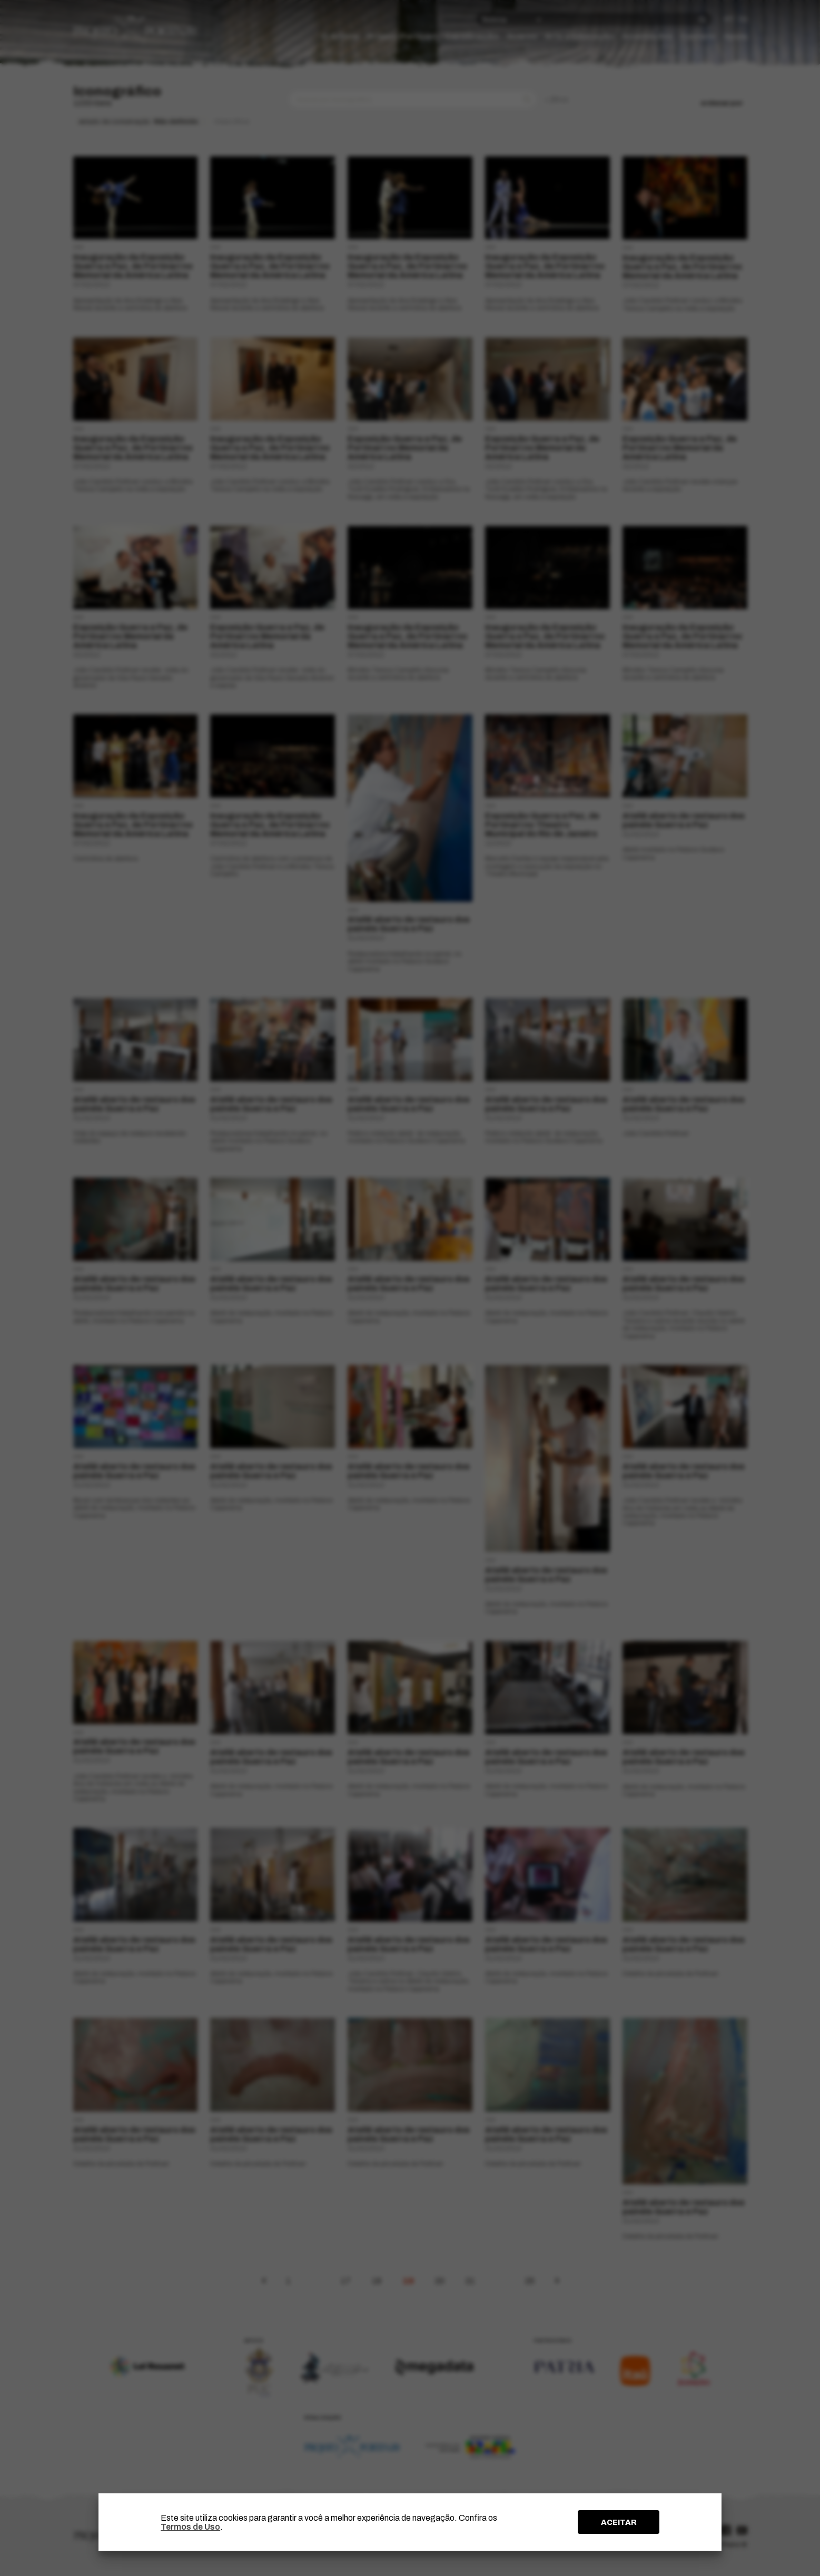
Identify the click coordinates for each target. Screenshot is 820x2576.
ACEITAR (619, 2522)
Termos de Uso (190, 2526)
